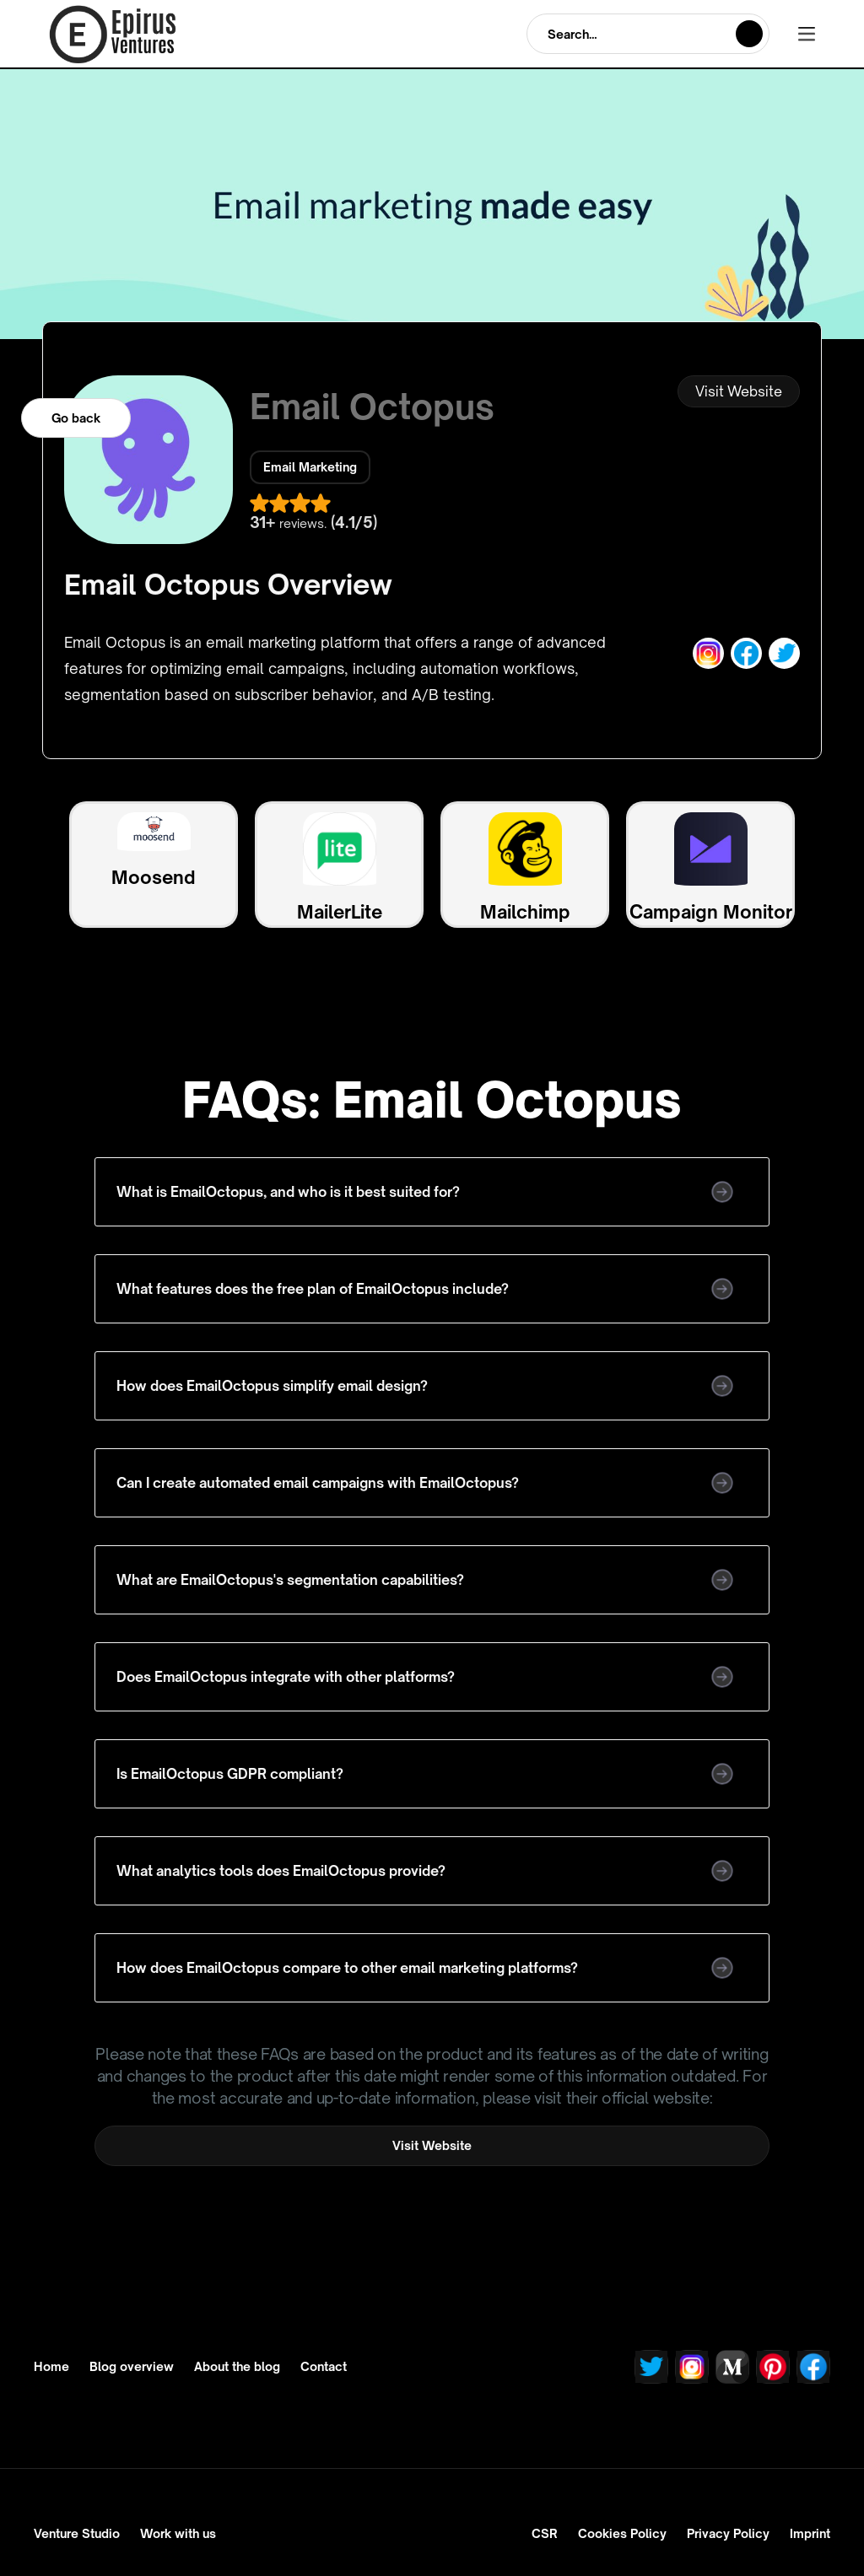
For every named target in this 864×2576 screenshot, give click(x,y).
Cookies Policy (622, 2533)
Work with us (178, 2533)
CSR (545, 2533)
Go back (75, 418)
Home (51, 2367)
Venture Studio (77, 2533)
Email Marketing (310, 467)
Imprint (810, 2533)
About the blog (237, 2367)
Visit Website (738, 391)
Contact (323, 2367)
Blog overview (131, 2367)
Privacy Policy (728, 2533)
